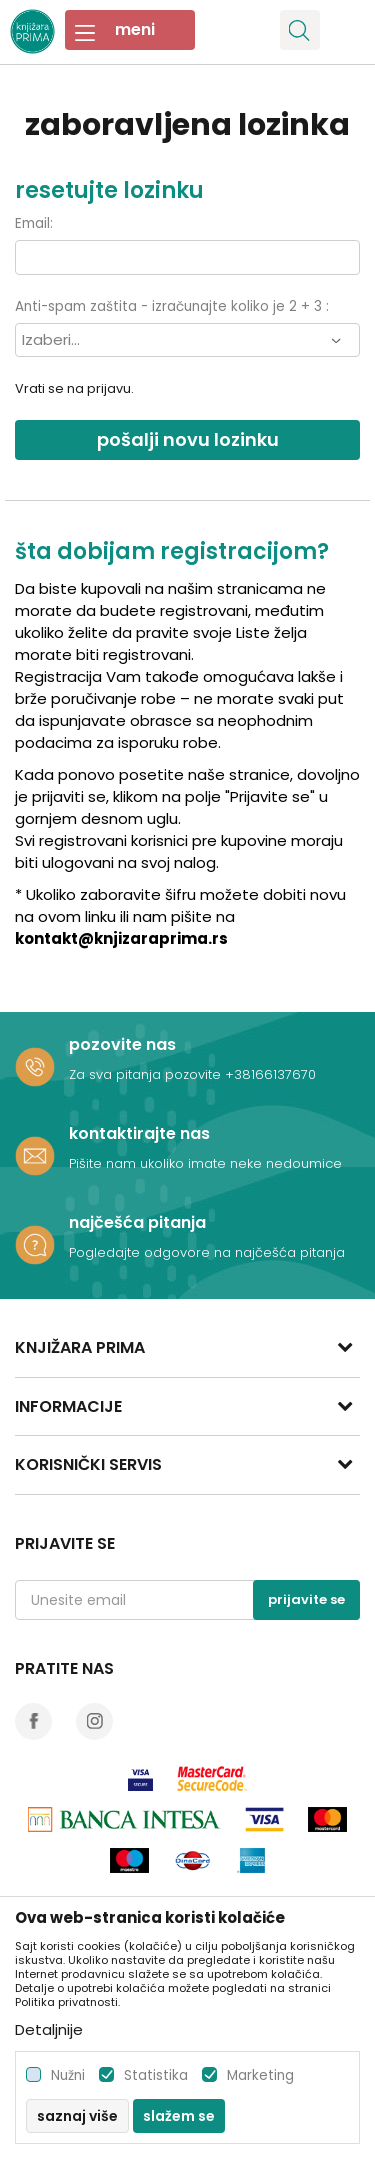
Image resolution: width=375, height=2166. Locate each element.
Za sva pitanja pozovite (147, 1074)
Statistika (156, 2075)
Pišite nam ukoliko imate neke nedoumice (205, 1163)
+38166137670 (270, 1074)
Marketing (260, 2075)
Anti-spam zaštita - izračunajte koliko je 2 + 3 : (172, 306)
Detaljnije (49, 2029)
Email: (34, 223)
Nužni (68, 2075)
